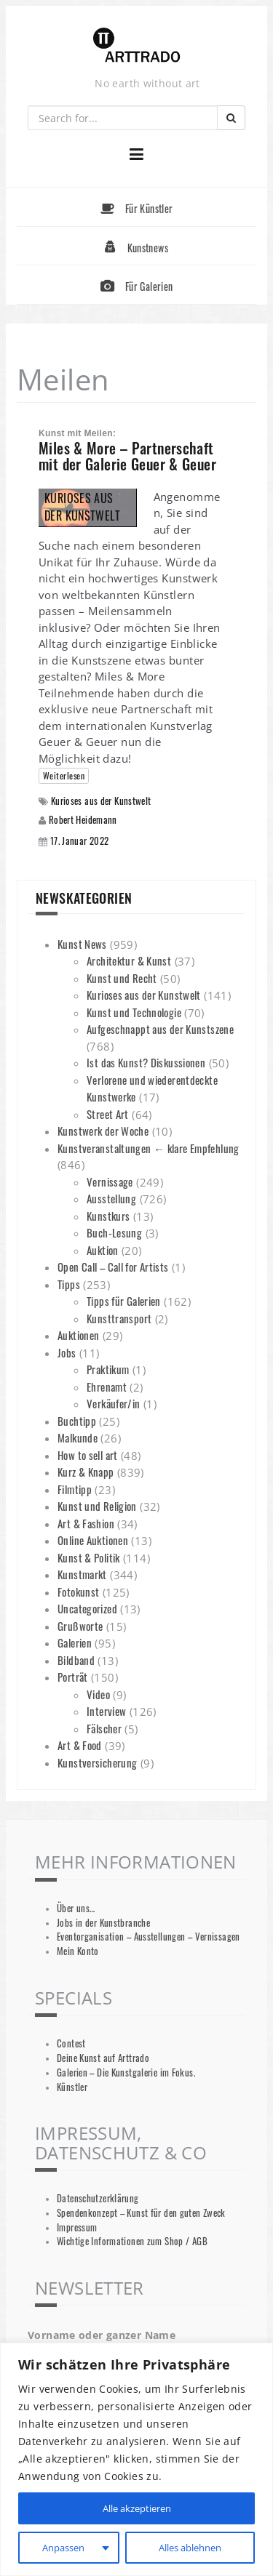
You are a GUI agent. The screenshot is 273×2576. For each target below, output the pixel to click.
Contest (71, 2043)
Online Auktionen (93, 1540)
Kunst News (82, 944)
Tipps (69, 1284)
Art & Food (80, 1745)
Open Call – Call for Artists (113, 1267)
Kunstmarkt (82, 1574)
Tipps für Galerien (124, 1301)
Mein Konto (78, 1951)
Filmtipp (75, 1489)
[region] (136, 2459)
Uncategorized (87, 1608)
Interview (106, 1711)
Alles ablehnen (188, 2547)
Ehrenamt (107, 1387)
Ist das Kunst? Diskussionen (146, 1062)
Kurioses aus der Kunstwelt (101, 801)
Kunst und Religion (97, 1506)
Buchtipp (77, 1421)
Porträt (73, 1677)
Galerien (75, 1642)
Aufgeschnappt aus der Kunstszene (160, 1029)
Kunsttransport (119, 1318)
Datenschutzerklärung (98, 2198)
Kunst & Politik (89, 1557)
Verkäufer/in (114, 1403)
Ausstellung (111, 1198)
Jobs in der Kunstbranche (103, 1923)
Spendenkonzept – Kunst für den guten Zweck (141, 2213)
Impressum (77, 2227)
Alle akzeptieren (137, 2508)
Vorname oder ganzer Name (101, 2335)
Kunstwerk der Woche (103, 1131)
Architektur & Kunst (129, 960)
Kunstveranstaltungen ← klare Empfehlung (149, 1148)
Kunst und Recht (122, 978)
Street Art (108, 1114)
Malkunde (78, 1437)
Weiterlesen (63, 775)
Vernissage (110, 1181)
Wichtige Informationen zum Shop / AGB (132, 2241)
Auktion (103, 1250)
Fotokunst (78, 1592)
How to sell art (88, 1455)
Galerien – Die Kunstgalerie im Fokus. (126, 2072)
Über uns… (76, 1908)
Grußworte (80, 1626)
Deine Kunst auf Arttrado (103, 2058)
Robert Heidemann (83, 819)
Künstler (72, 2087)
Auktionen (78, 1335)
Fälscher (104, 1728)
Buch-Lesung (114, 1232)
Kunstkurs (108, 1216)
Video (98, 1694)
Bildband (76, 1660)
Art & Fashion (86, 1523)
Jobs (67, 1352)
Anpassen (63, 2547)
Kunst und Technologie (134, 1012)
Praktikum (108, 1369)
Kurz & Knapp (86, 1472)
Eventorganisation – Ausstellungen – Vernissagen (148, 1936)
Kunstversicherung (97, 1762)
